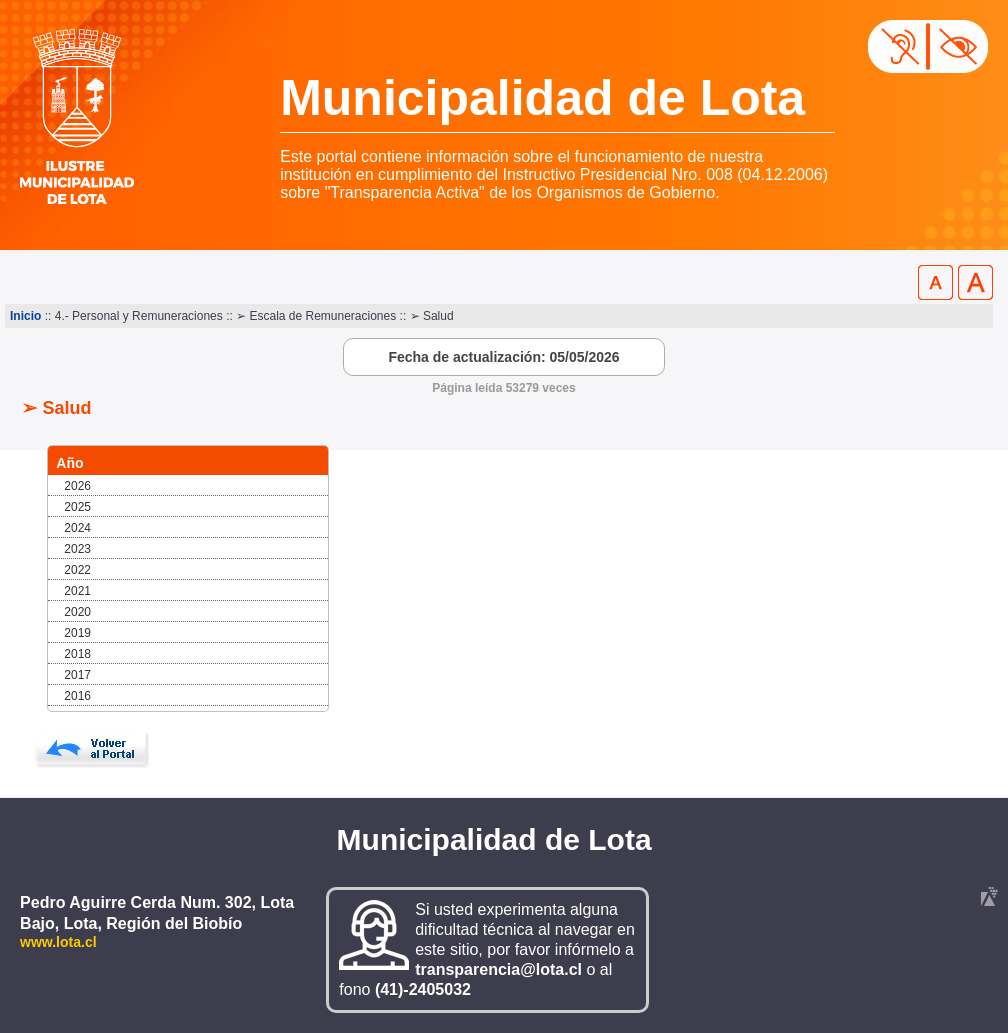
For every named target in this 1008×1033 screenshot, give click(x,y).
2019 (77, 633)
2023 (77, 549)
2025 (77, 507)
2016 (77, 696)
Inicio (25, 316)
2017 (77, 675)
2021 (77, 591)
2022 (77, 570)
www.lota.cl (58, 942)
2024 (77, 528)
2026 (77, 486)
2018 (77, 654)
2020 (77, 612)
